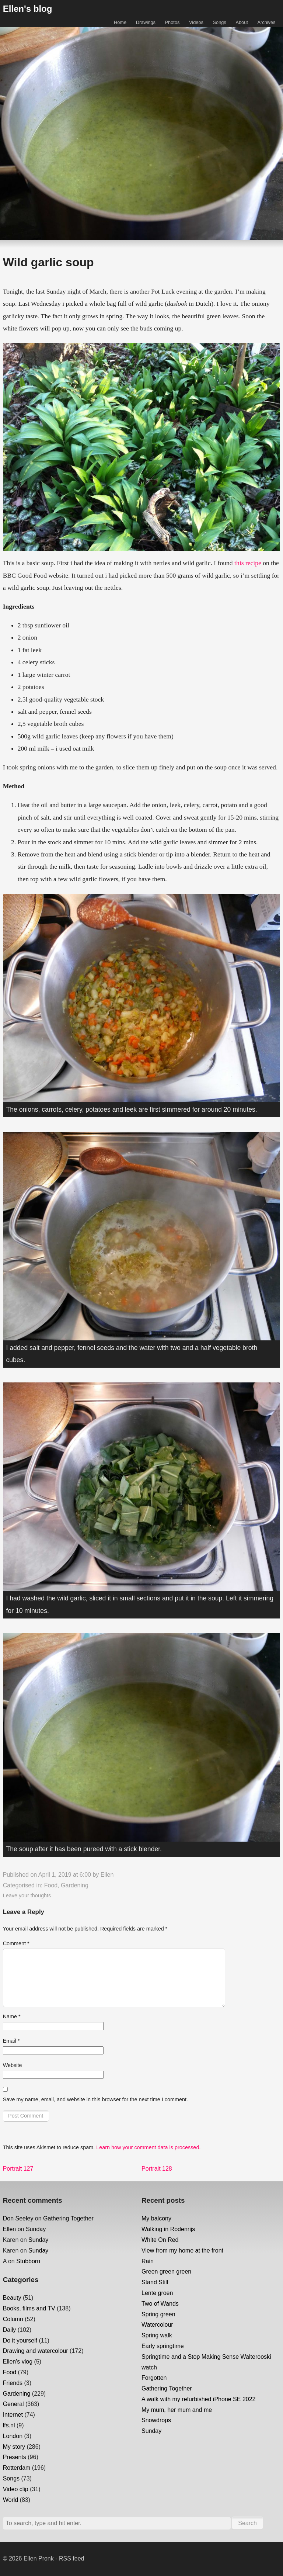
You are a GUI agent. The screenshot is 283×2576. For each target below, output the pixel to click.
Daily (9, 2330)
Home (120, 22)
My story (14, 2447)
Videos (196, 22)
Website (12, 2065)
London (12, 2436)
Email (11, 2041)
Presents (14, 2457)
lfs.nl (9, 2425)
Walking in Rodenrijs (168, 2229)
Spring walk (157, 2335)
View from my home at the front (182, 2250)
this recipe (247, 563)
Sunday (36, 2229)
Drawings (146, 22)
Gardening (74, 1885)
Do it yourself (20, 2340)
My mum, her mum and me (177, 2410)
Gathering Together (68, 2218)
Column (13, 2319)
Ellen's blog (27, 9)
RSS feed (71, 2558)
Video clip (15, 2489)
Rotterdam (17, 2468)
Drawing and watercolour (35, 2351)
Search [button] (247, 2523)
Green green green (166, 2271)
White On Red (160, 2240)
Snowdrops (156, 2420)
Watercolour (157, 2324)
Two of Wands (160, 2303)
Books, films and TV (29, 2308)
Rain (148, 2261)
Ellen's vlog (17, 2361)
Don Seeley (18, 2218)
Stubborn (28, 2261)
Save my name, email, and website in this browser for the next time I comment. (95, 2099)
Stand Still (155, 2282)
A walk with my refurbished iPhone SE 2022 (199, 2399)
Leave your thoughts (27, 1895)
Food (50, 1885)
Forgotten (154, 2378)
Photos (172, 22)
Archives (266, 22)
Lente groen (157, 2293)
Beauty (12, 2298)
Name (12, 2016)
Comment (16, 1943)
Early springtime (163, 2346)
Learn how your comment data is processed (147, 2147)
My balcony (156, 2218)
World (10, 2500)
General (13, 2404)
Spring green (158, 2314)
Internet (13, 2414)
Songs (219, 22)
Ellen (107, 1875)
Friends (12, 2383)
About (241, 22)
